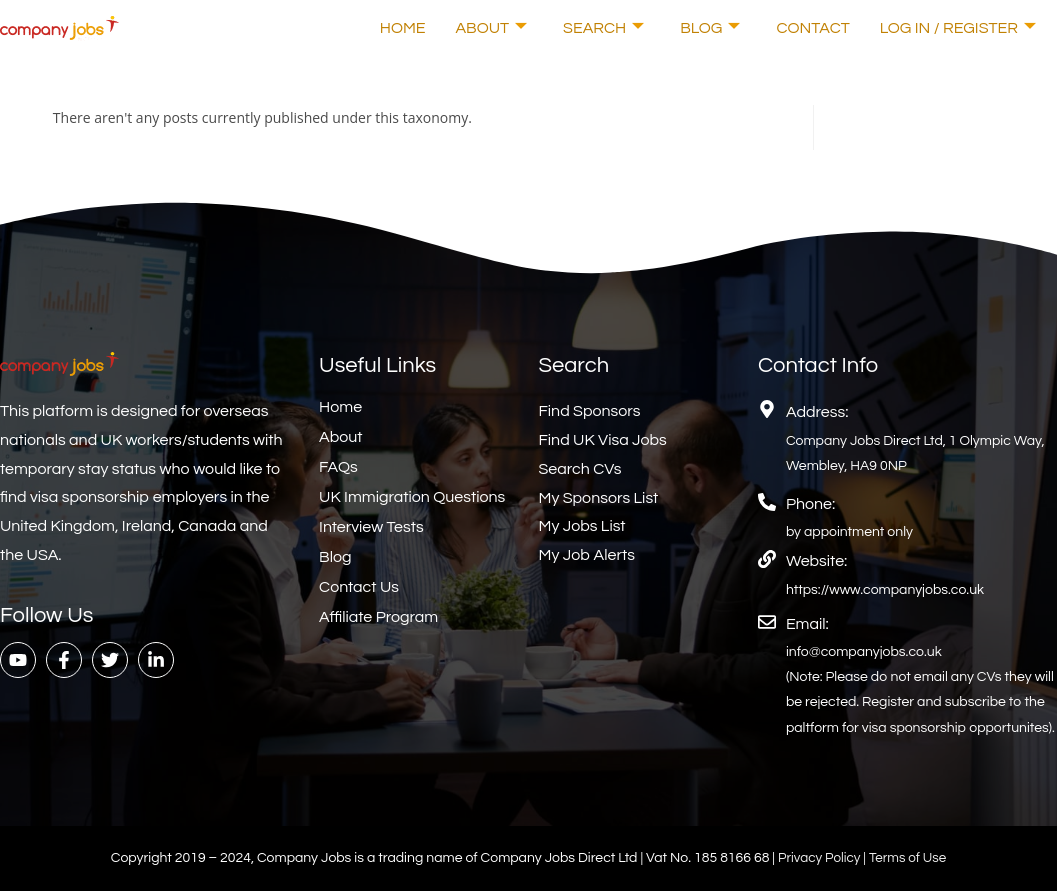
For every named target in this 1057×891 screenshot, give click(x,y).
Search (603, 28)
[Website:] (767, 559)
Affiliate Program (378, 617)
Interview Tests (371, 527)
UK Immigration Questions (412, 497)
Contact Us (359, 587)
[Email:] (767, 622)
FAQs (338, 467)
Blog (710, 28)
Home (403, 28)
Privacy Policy (818, 858)
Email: (807, 624)
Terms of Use (909, 858)
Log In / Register (958, 28)
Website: (816, 561)
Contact (812, 28)
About (492, 28)
